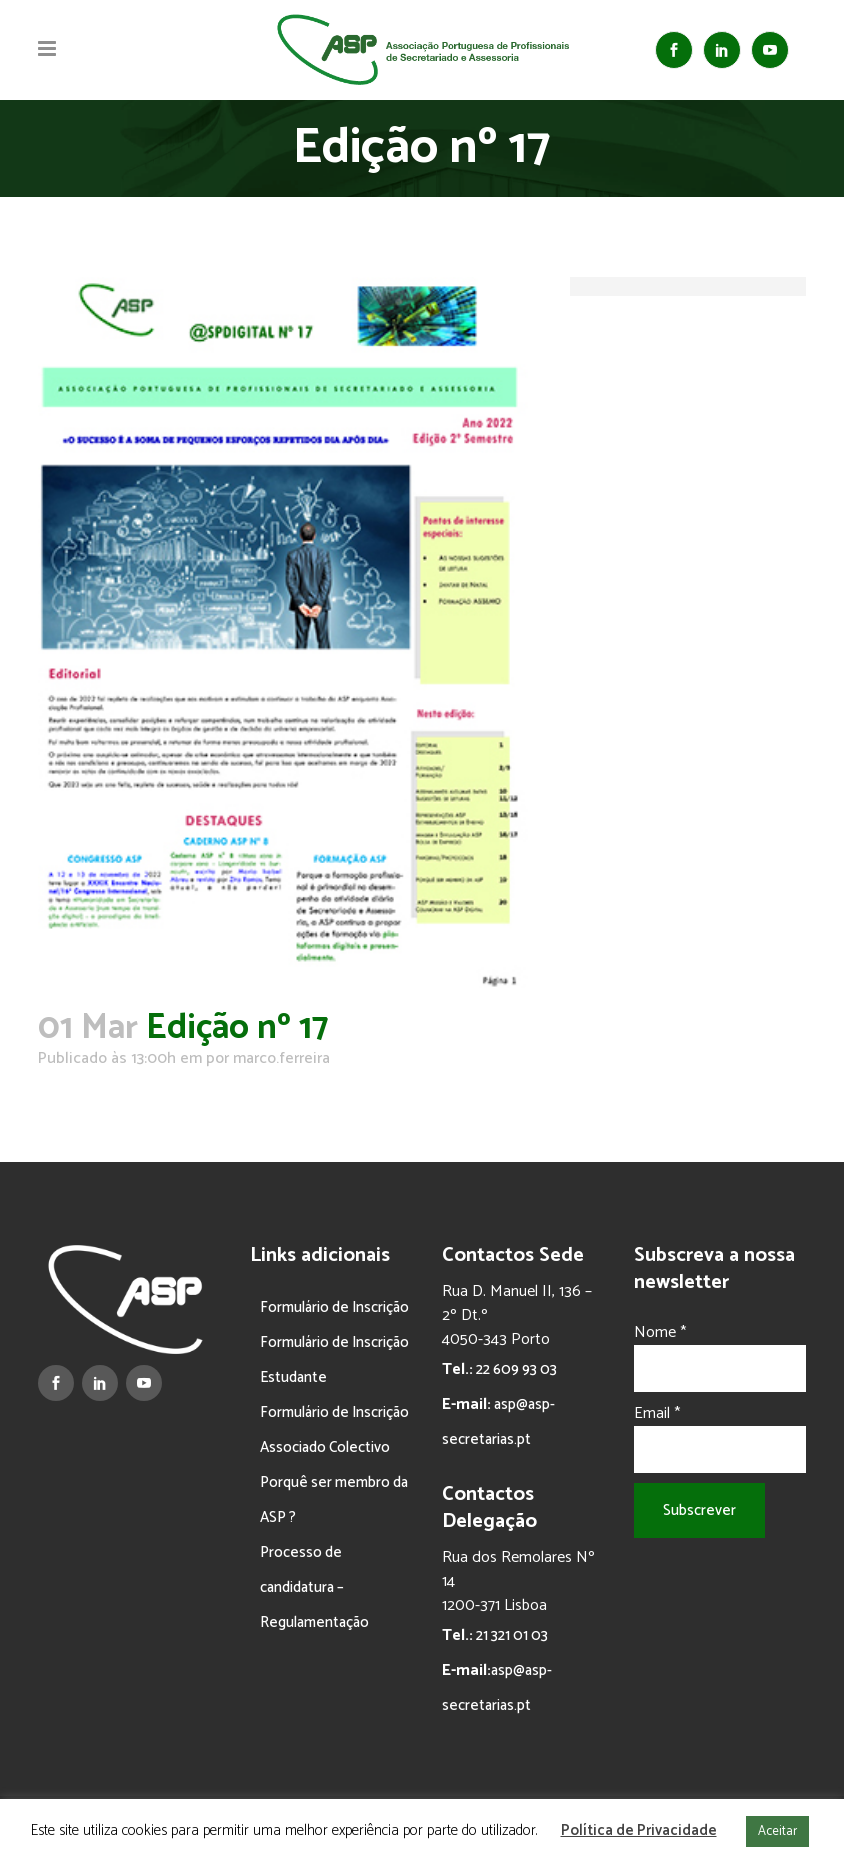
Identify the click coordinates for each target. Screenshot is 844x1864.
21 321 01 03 (510, 1635)
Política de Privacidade (639, 1830)
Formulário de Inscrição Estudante (334, 1360)
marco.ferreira (281, 1058)
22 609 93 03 (515, 1369)
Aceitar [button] (777, 1831)
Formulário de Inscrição (334, 1307)
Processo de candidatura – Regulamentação (314, 1587)
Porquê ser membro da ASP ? (334, 1500)
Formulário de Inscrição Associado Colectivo (334, 1430)
